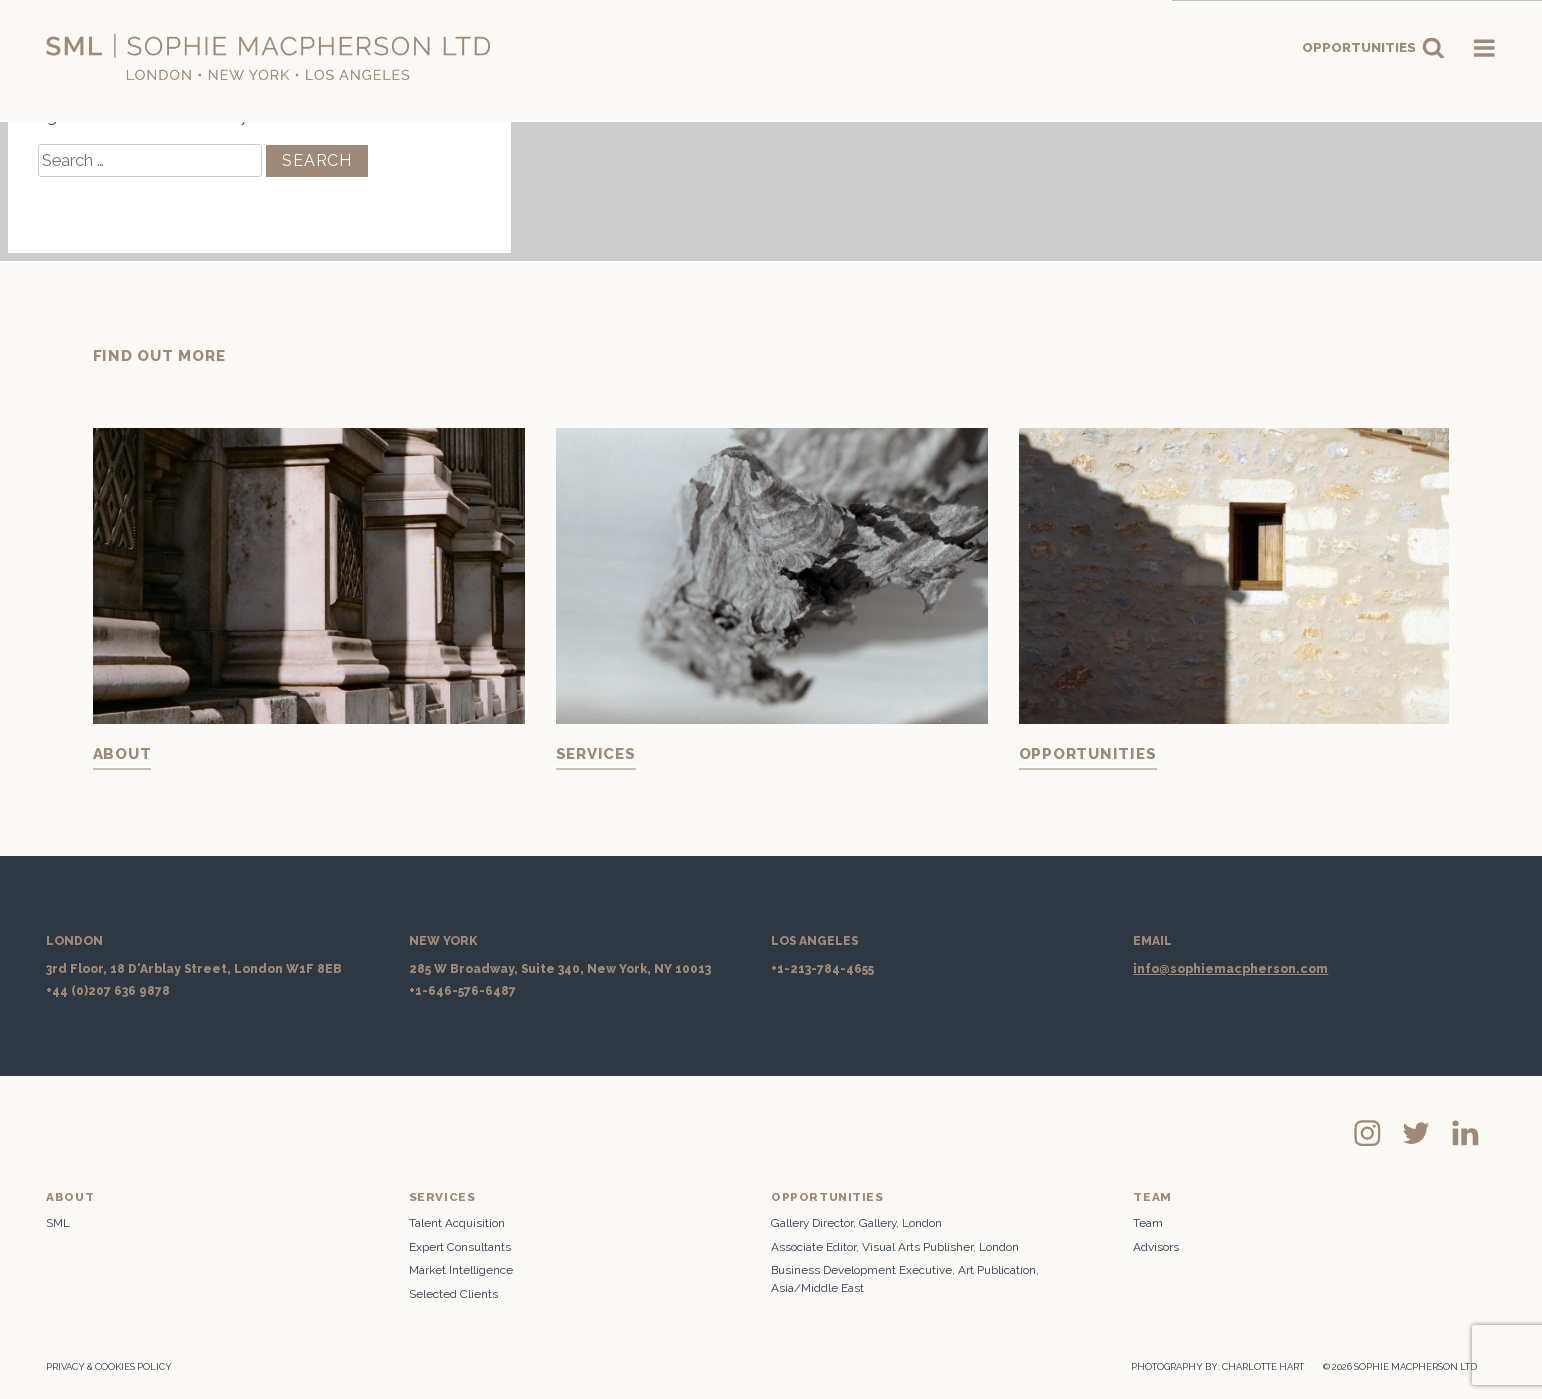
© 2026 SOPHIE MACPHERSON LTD (1400, 1366)
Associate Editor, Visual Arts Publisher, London (895, 1247)
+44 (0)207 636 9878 (108, 991)
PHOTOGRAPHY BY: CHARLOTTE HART (1217, 1366)
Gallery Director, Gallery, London (856, 1223)
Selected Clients (453, 1294)
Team (1148, 1223)
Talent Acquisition (457, 1223)
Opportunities (1373, 48)
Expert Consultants (460, 1247)
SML (58, 1223)
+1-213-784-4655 (822, 969)
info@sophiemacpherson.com (1230, 969)
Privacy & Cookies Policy (109, 1366)
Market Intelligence (461, 1270)
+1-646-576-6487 (462, 991)
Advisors (1156, 1247)
